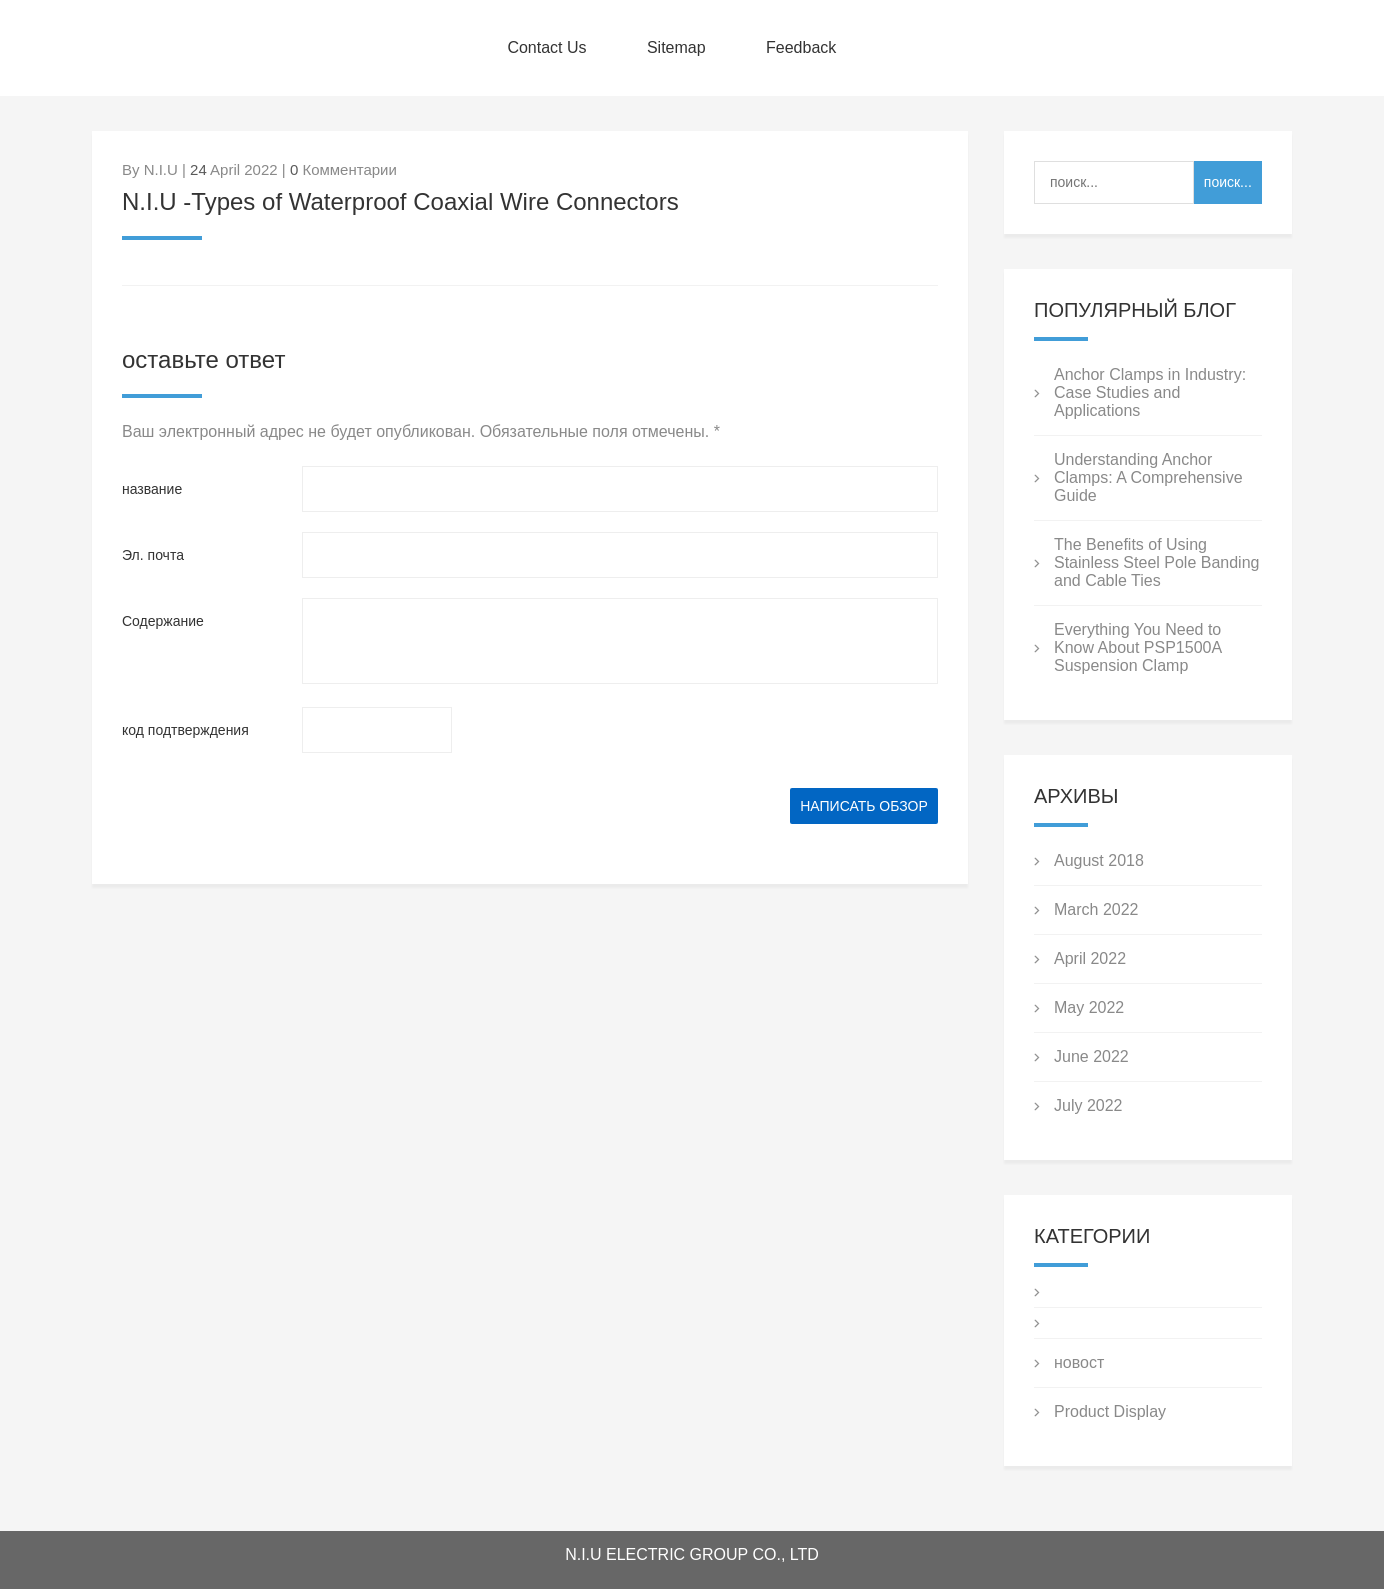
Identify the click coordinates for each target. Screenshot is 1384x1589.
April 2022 (1090, 958)
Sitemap (676, 47)
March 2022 (1096, 909)
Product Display (1110, 1411)
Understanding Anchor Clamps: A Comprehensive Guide (1148, 477)
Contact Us (546, 47)
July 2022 (1088, 1105)
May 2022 (1089, 1007)
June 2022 (1091, 1056)
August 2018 (1099, 860)
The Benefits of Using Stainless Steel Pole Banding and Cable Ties (1156, 562)
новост (1079, 1362)
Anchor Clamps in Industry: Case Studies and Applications (1150, 392)
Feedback (801, 47)
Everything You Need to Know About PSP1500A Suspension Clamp (1137, 647)
